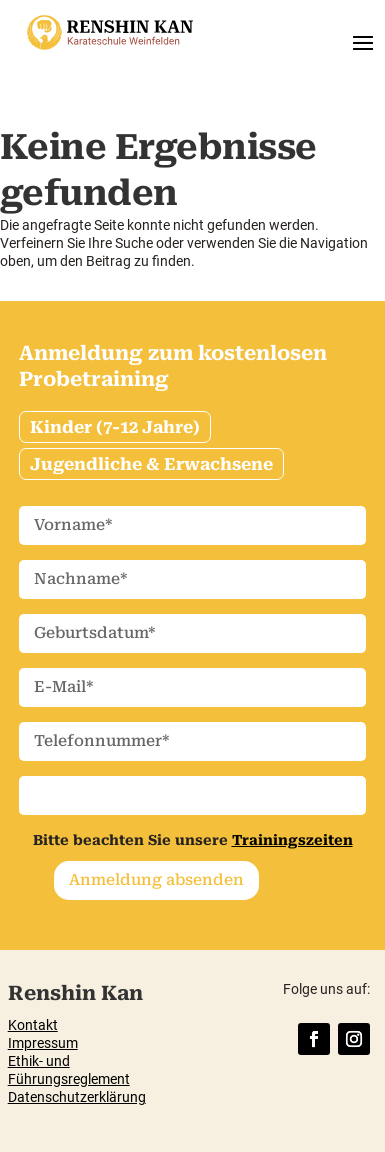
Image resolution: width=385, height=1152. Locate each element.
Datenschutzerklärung (77, 1097)
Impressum (43, 1043)
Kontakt (33, 1025)
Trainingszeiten (292, 840)
